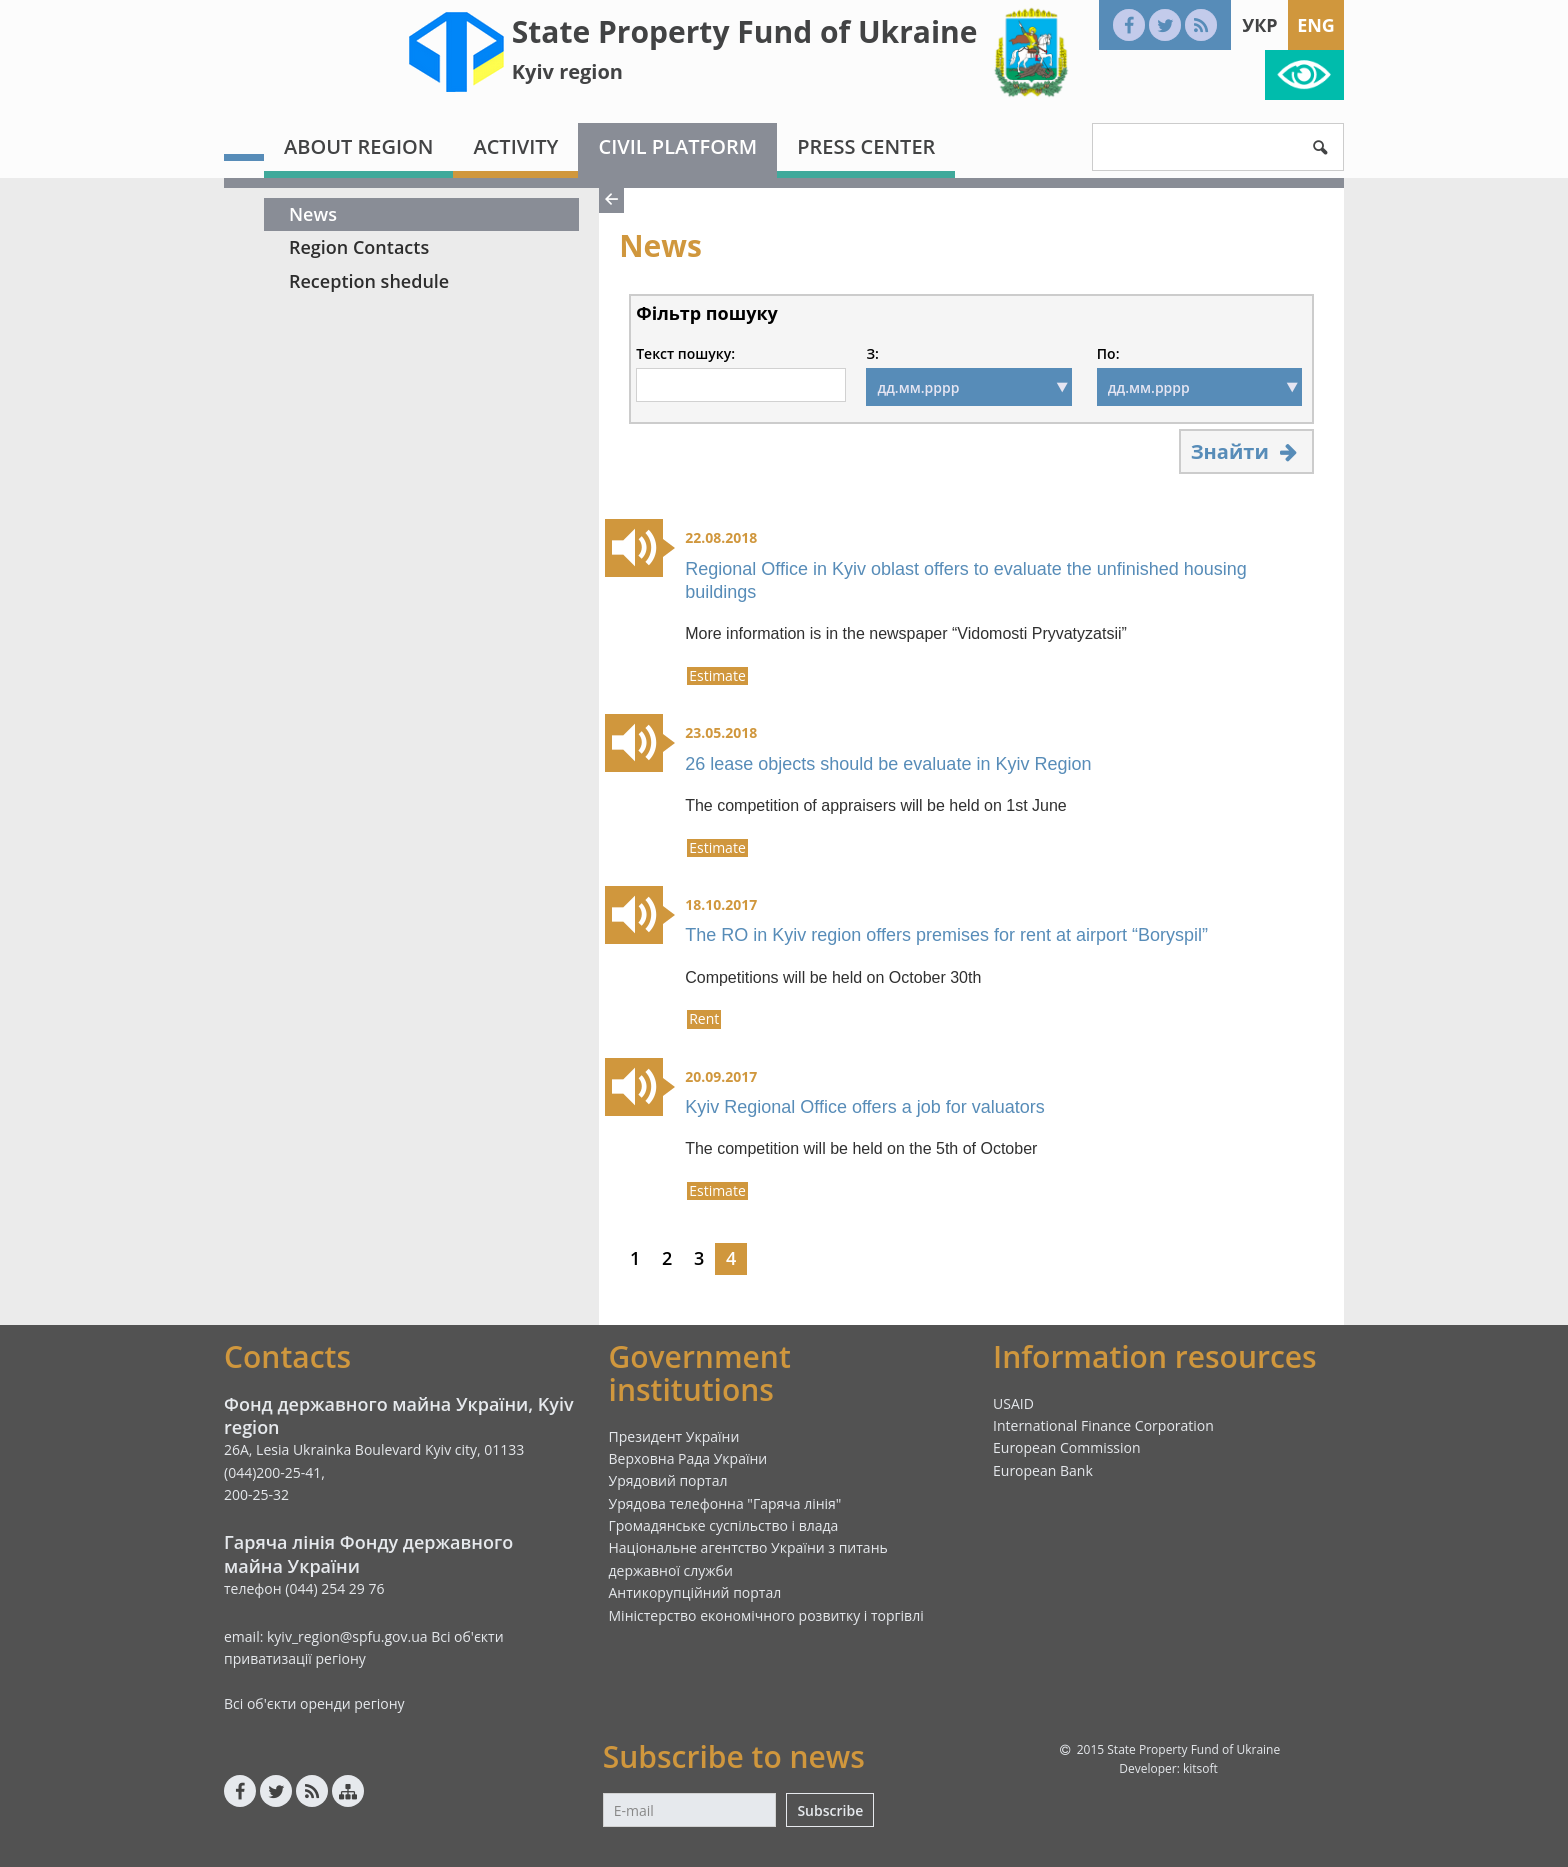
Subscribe (830, 1810)
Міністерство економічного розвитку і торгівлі (766, 1615)
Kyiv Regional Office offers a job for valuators (865, 1107)
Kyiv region (567, 71)
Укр (1259, 25)
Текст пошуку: (685, 354)
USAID (1013, 1403)
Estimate (717, 676)
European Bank (1043, 1470)
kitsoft (1200, 1768)
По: (1108, 354)
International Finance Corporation (1103, 1425)
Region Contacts (359, 247)
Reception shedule (369, 281)
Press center (866, 146)
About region (358, 146)
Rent (704, 1019)
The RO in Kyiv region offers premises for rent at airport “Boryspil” (946, 935)
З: (872, 354)
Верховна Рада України (688, 1458)
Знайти (1246, 451)
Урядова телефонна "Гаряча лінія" (725, 1503)
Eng (1316, 25)
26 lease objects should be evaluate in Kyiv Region (888, 764)
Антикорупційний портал (695, 1592)
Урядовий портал (668, 1480)
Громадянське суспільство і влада (724, 1525)
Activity (515, 146)
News (313, 214)
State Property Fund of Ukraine (745, 31)
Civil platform (677, 146)
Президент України (674, 1436)
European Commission (1067, 1447)
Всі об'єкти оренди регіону (314, 1703)
